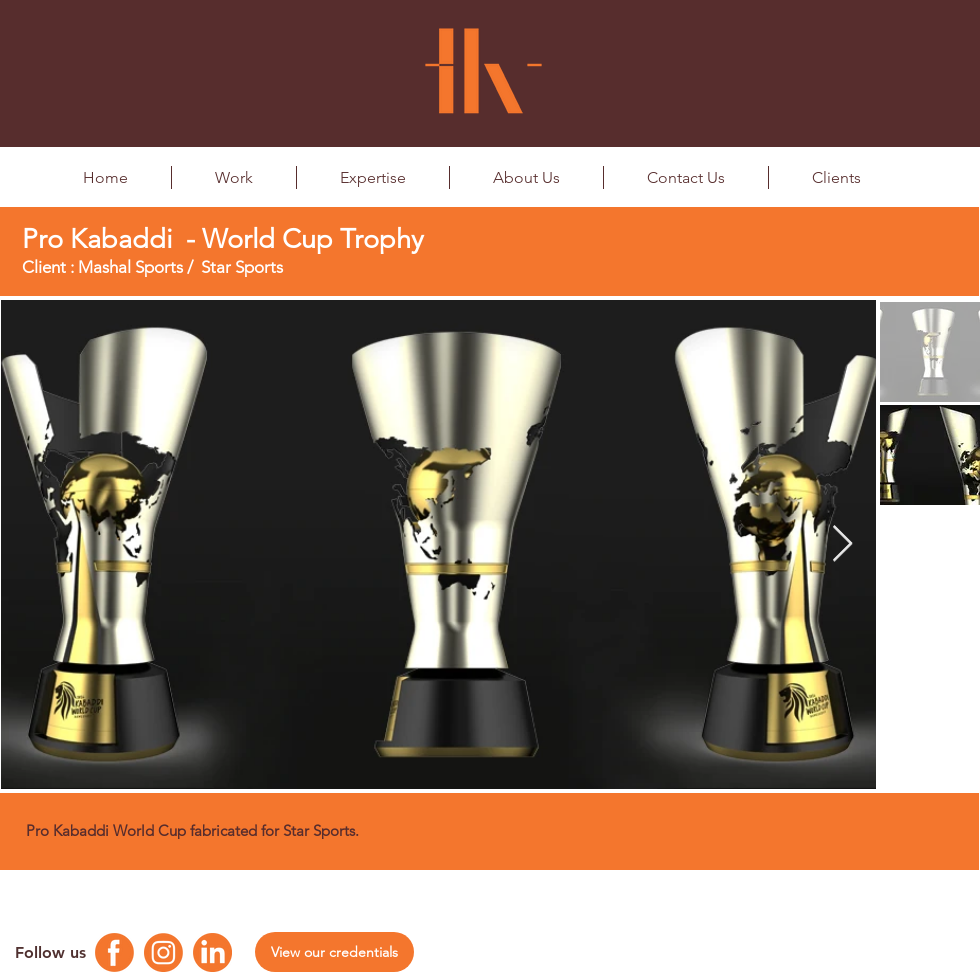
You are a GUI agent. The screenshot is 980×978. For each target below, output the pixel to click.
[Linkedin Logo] (212, 952)
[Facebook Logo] (114, 952)
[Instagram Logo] (163, 952)
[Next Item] (842, 544)
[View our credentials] (334, 952)
